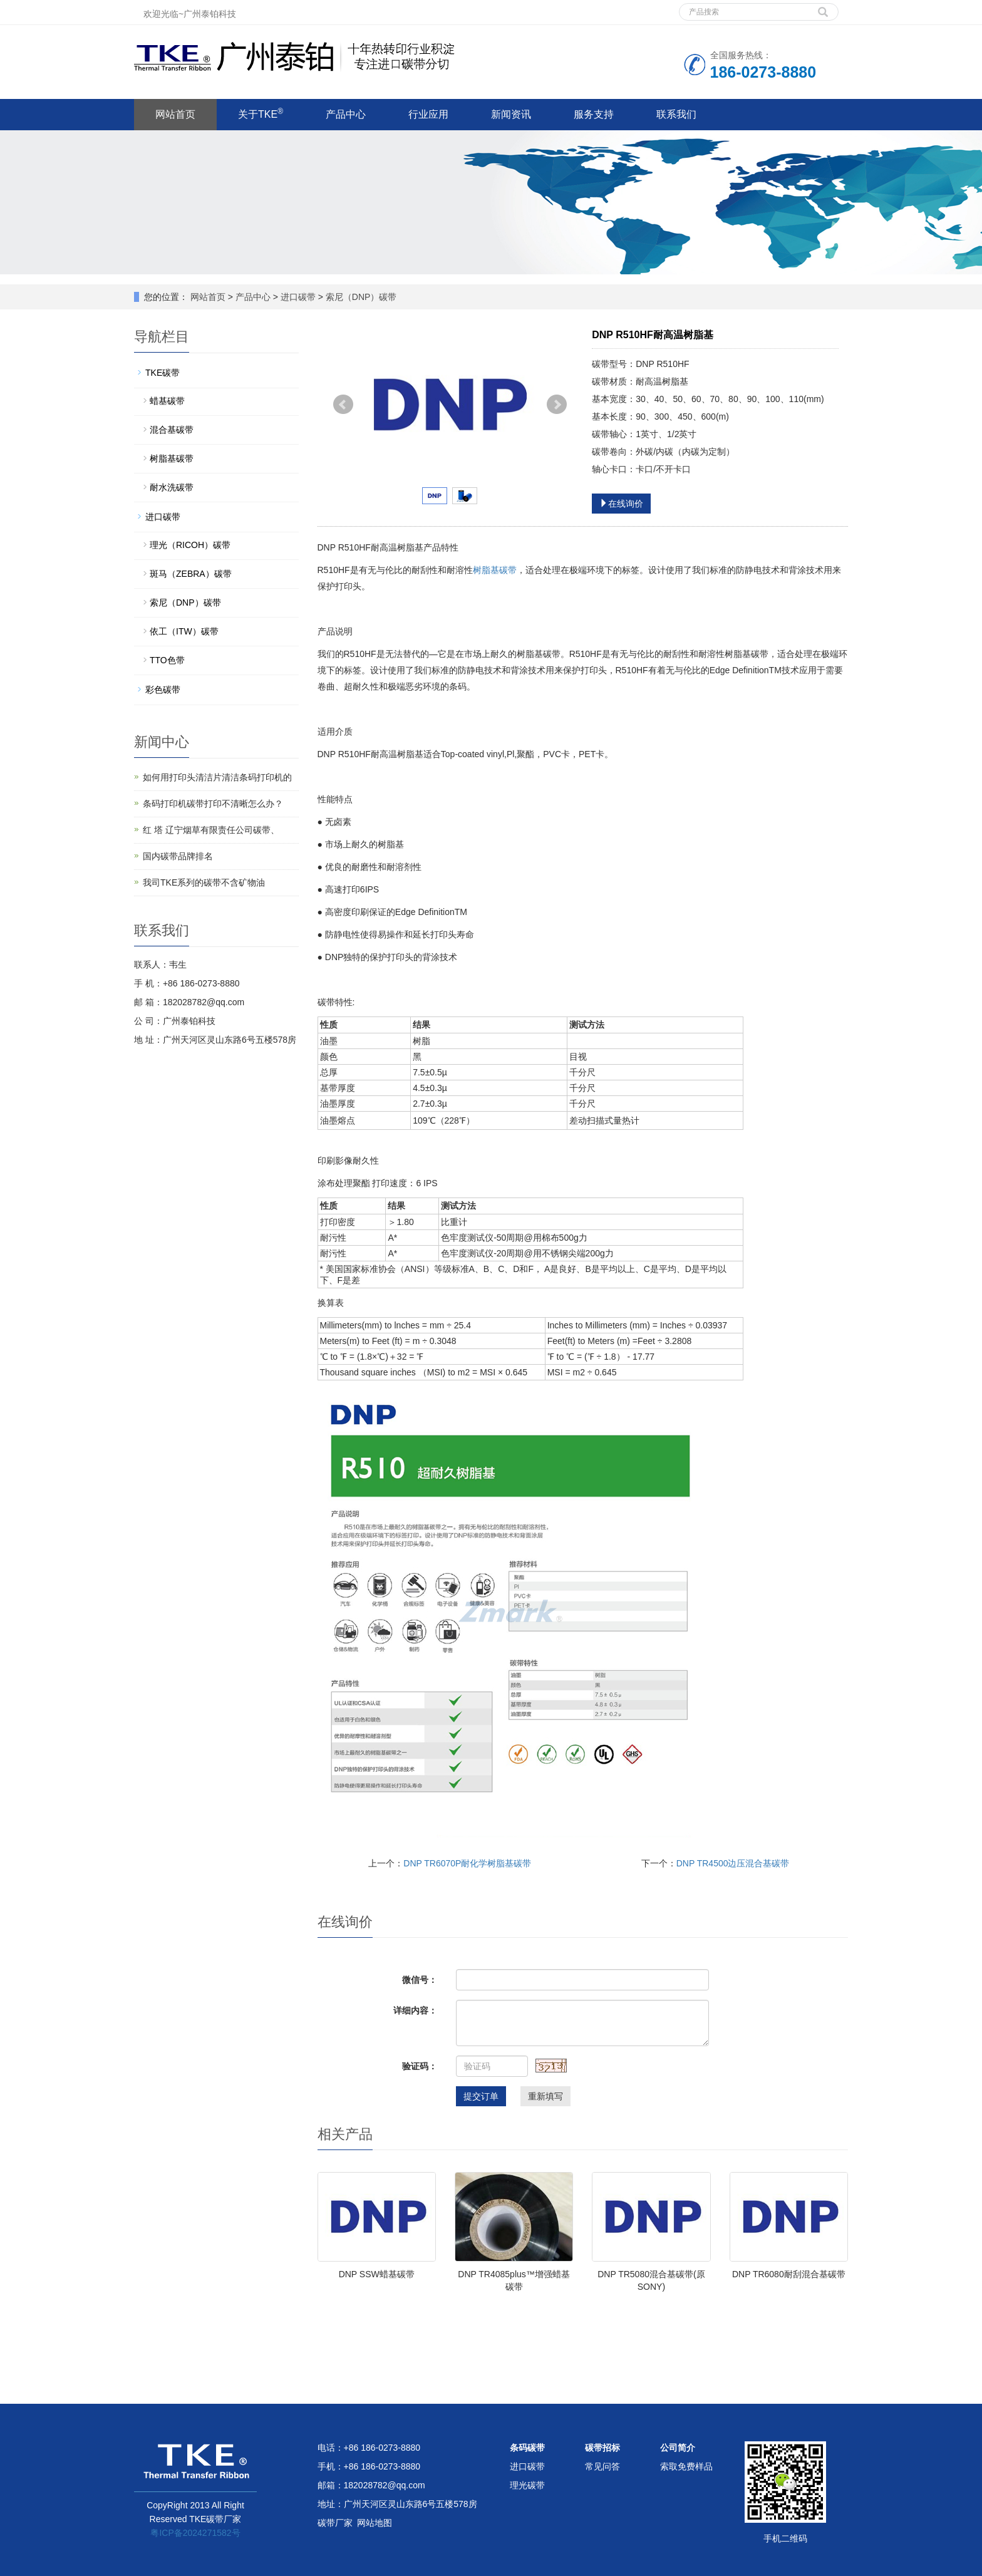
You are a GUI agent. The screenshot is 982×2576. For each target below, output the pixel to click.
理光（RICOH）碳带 (190, 545)
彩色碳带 (162, 690)
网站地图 (374, 2523)
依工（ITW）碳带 (184, 631)
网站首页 (175, 114)
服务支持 (594, 114)
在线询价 (621, 504)
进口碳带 (298, 297)
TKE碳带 (162, 373)
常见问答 (602, 2466)
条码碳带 (527, 2448)
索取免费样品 (686, 2466)
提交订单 (481, 2096)
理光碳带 (527, 2485)
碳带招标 (602, 2448)
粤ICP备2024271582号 (195, 2533)
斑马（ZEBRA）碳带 (191, 574)
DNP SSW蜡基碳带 (377, 2274)
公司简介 (677, 2448)
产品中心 (346, 114)
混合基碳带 (172, 430)
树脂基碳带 (495, 570)
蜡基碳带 (167, 401)
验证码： (419, 2066)
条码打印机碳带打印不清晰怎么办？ (213, 804)
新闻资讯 (511, 114)
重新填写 (545, 2096)
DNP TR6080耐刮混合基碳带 (788, 2274)
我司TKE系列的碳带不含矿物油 (204, 882)
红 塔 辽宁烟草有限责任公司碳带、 (211, 830)
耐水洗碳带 (172, 487)
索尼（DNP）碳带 (359, 297)
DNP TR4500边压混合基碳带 (733, 1863)
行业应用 (428, 114)
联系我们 (676, 114)
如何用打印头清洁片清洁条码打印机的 (217, 777)
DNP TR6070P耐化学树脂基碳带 (467, 1863)
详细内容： (415, 2010)
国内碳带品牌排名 (178, 856)
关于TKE (260, 113)
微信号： (419, 1980)
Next (557, 405)
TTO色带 (167, 660)
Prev (343, 405)
